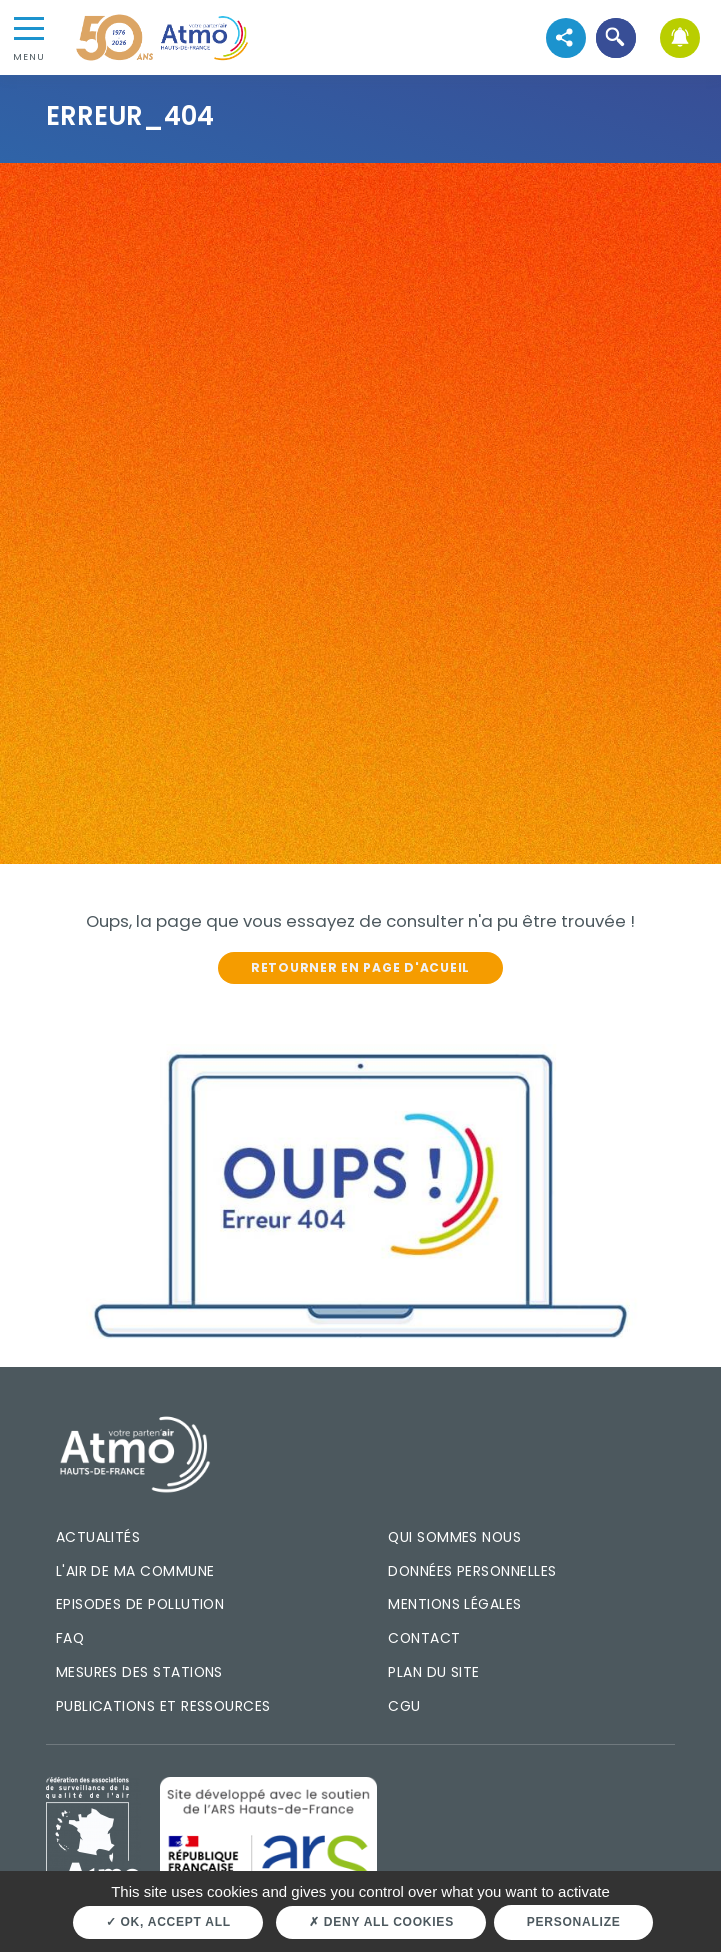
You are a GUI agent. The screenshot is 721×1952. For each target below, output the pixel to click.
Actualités (98, 1537)
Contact (424, 1638)
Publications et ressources (163, 1706)
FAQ (70, 1638)
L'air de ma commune (135, 1571)
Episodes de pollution (140, 1604)
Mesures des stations (139, 1672)
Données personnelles (472, 1571)
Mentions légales (454, 1604)
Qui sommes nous (454, 1537)
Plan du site (434, 1672)
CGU (404, 1706)
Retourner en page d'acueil (360, 967)
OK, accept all (168, 1922)
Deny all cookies (381, 1922)
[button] (615, 37)
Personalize (574, 1922)
